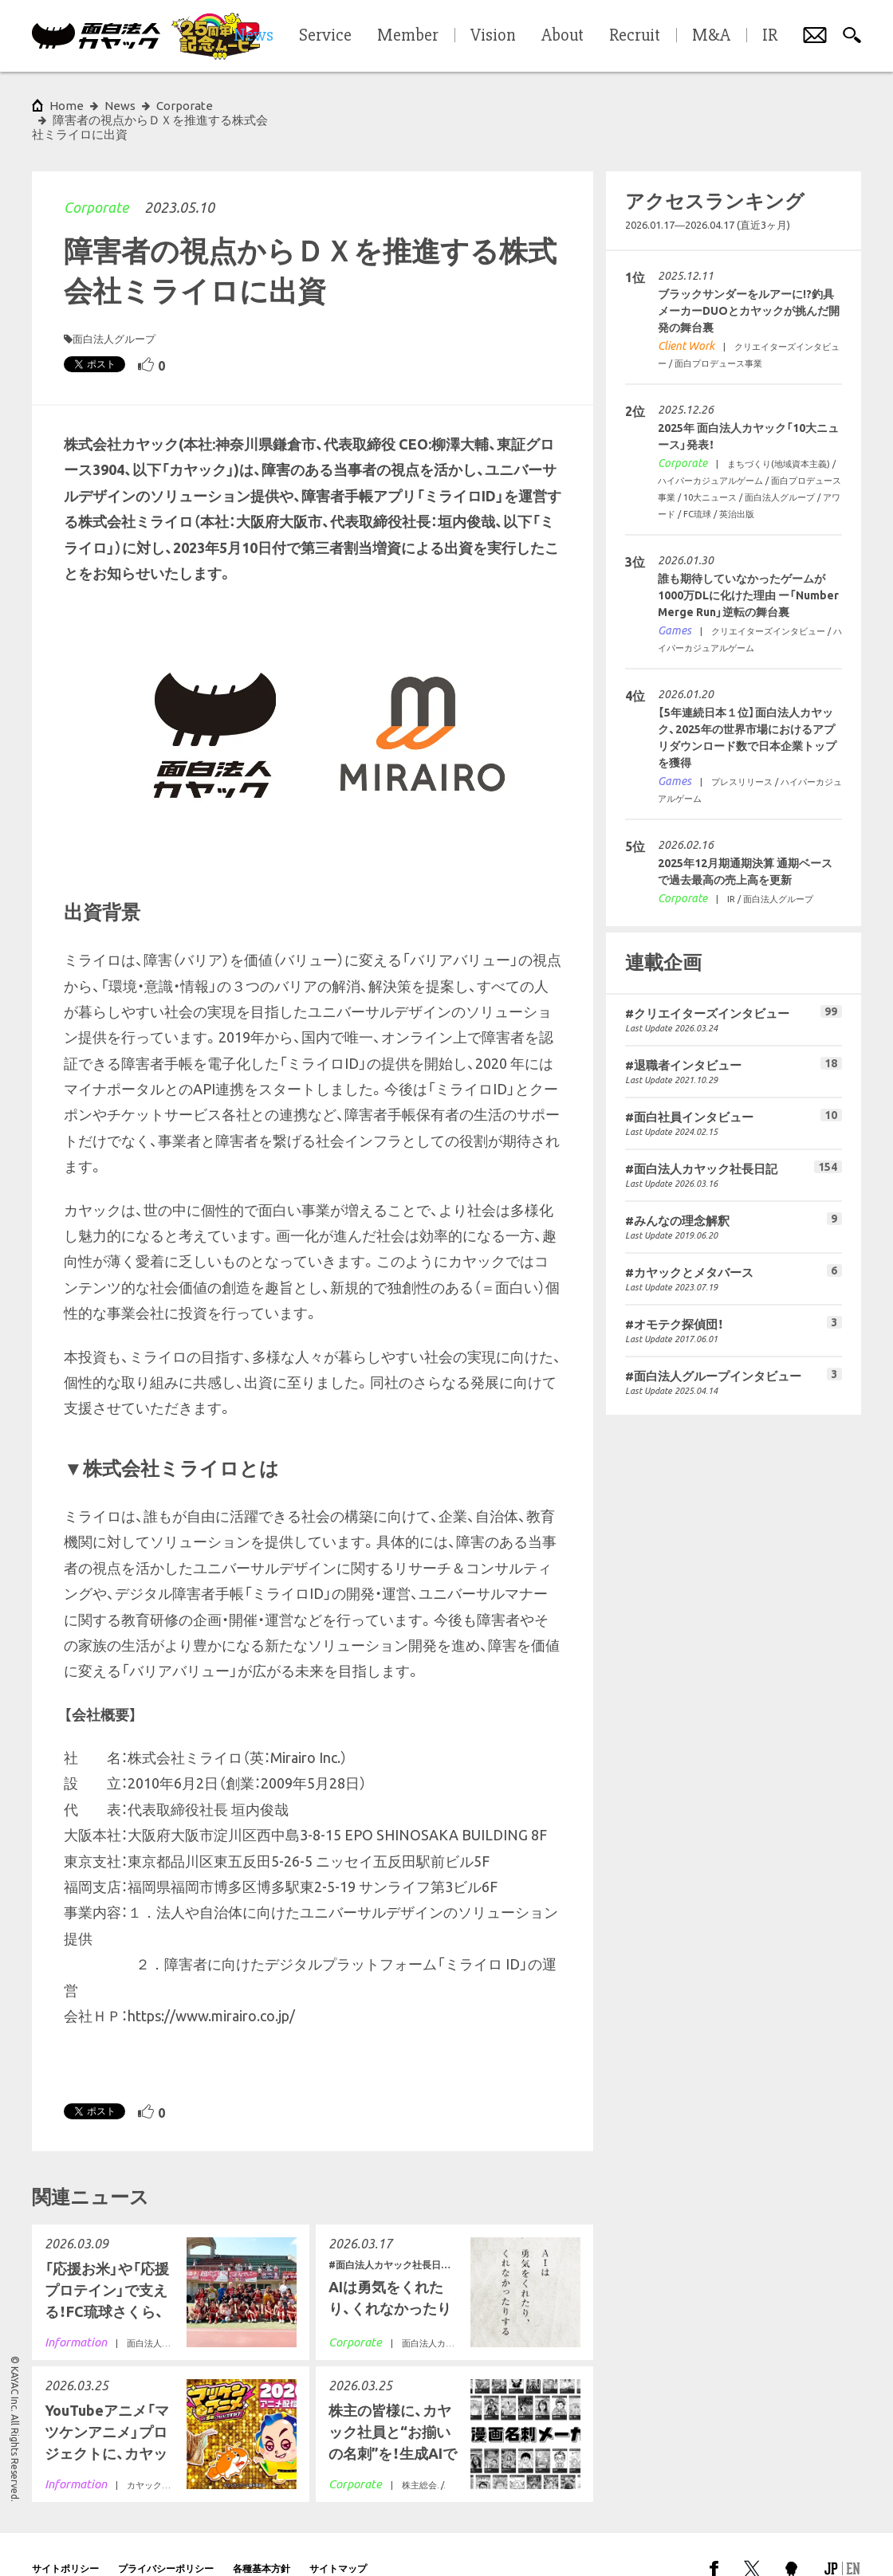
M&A (711, 36)
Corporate (96, 179)
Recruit (634, 36)
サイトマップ (338, 2540)
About (562, 36)
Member (408, 36)
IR (769, 36)
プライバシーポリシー (166, 2540)
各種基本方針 (261, 2540)
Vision (493, 36)
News (120, 105)
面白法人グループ (114, 310)
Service (325, 36)
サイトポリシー (65, 2540)
